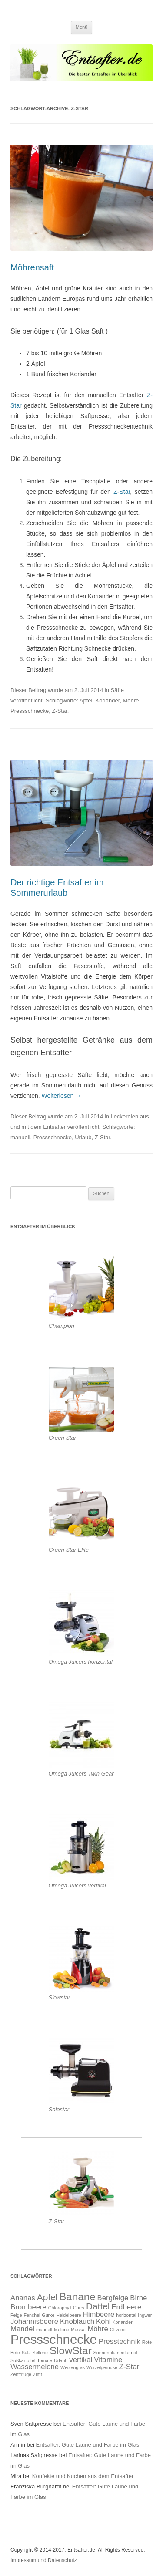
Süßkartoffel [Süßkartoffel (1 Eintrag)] (22, 2360)
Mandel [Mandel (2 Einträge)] (22, 2329)
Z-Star (121, 491)
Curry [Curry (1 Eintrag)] (78, 2307)
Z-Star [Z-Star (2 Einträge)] (129, 2367)
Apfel (86, 700)
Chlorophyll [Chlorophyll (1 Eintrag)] (59, 2307)
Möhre (131, 700)
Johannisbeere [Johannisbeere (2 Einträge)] (34, 2321)
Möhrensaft (32, 267)
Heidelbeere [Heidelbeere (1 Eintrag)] (68, 2315)
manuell (20, 1137)
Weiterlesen (62, 1095)
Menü (82, 27)
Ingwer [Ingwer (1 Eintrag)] (145, 2315)
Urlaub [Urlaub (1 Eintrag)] (60, 2360)
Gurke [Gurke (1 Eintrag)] (48, 2315)
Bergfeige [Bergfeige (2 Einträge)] (113, 2298)
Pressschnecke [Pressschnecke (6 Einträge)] (53, 2339)
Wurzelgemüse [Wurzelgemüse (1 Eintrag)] (101, 2367)
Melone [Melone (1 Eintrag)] (61, 2329)
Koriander (108, 700)
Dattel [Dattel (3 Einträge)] (98, 2306)
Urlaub (83, 1137)
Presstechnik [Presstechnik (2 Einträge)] (119, 2341)
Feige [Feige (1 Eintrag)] (16, 2315)
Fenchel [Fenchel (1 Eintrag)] (32, 2315)
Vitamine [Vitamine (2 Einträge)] (108, 2360)
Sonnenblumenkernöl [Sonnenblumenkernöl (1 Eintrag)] (115, 2352)
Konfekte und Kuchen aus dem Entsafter (82, 2476)
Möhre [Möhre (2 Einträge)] (97, 2329)
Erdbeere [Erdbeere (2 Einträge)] (126, 2307)
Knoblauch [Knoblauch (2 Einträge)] (77, 2321)
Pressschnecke (29, 711)
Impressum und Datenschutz (43, 2560)
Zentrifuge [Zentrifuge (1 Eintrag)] (20, 2374)
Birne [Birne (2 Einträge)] (138, 2298)
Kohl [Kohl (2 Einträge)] (103, 2321)
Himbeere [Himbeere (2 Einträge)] (99, 2314)
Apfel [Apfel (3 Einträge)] (47, 2297)
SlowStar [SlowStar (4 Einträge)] (71, 2351)
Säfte (117, 690)
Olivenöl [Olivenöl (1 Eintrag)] (118, 2329)
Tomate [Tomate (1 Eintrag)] (44, 2360)
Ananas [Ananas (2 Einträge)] (22, 2298)
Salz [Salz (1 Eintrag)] (26, 2352)
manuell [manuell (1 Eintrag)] (44, 2329)
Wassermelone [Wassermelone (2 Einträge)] (34, 2367)
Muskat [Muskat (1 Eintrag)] (78, 2329)
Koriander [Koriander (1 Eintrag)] (122, 2322)
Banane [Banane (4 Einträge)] (77, 2297)
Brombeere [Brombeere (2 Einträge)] (28, 2307)
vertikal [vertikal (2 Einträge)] (80, 2360)
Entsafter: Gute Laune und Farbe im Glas (88, 2444)
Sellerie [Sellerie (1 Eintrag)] (40, 2352)
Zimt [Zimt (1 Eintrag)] (37, 2374)
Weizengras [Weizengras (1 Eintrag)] (72, 2367)
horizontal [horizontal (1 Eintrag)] (126, 2315)
